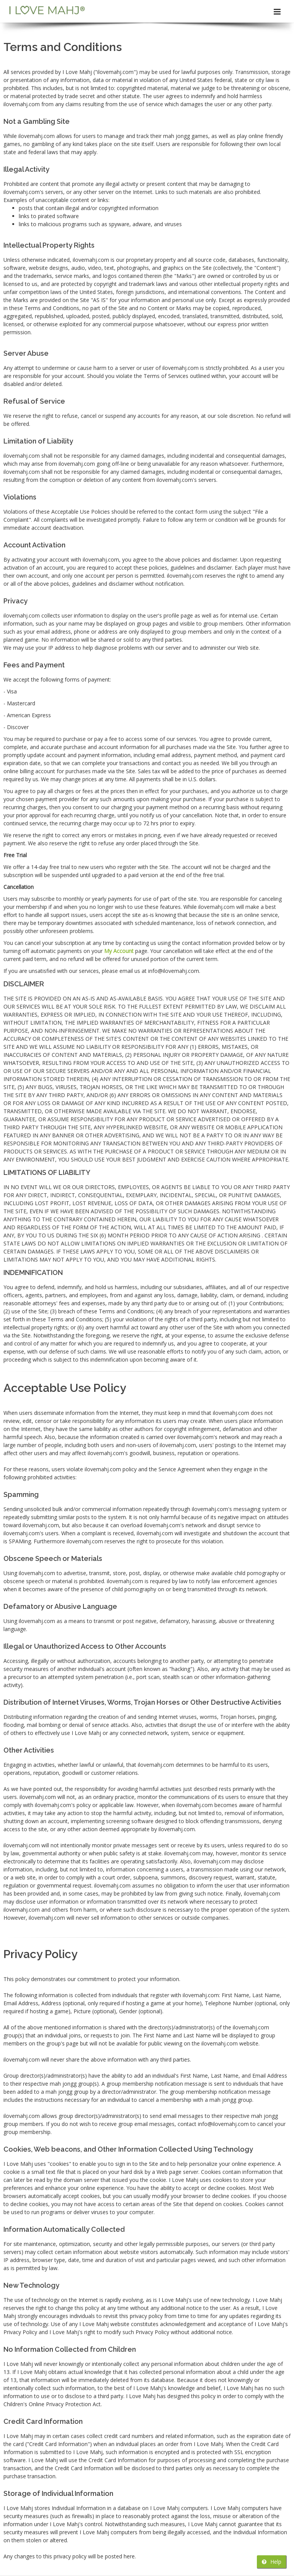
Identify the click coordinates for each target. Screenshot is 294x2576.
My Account (119, 951)
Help (271, 2561)
